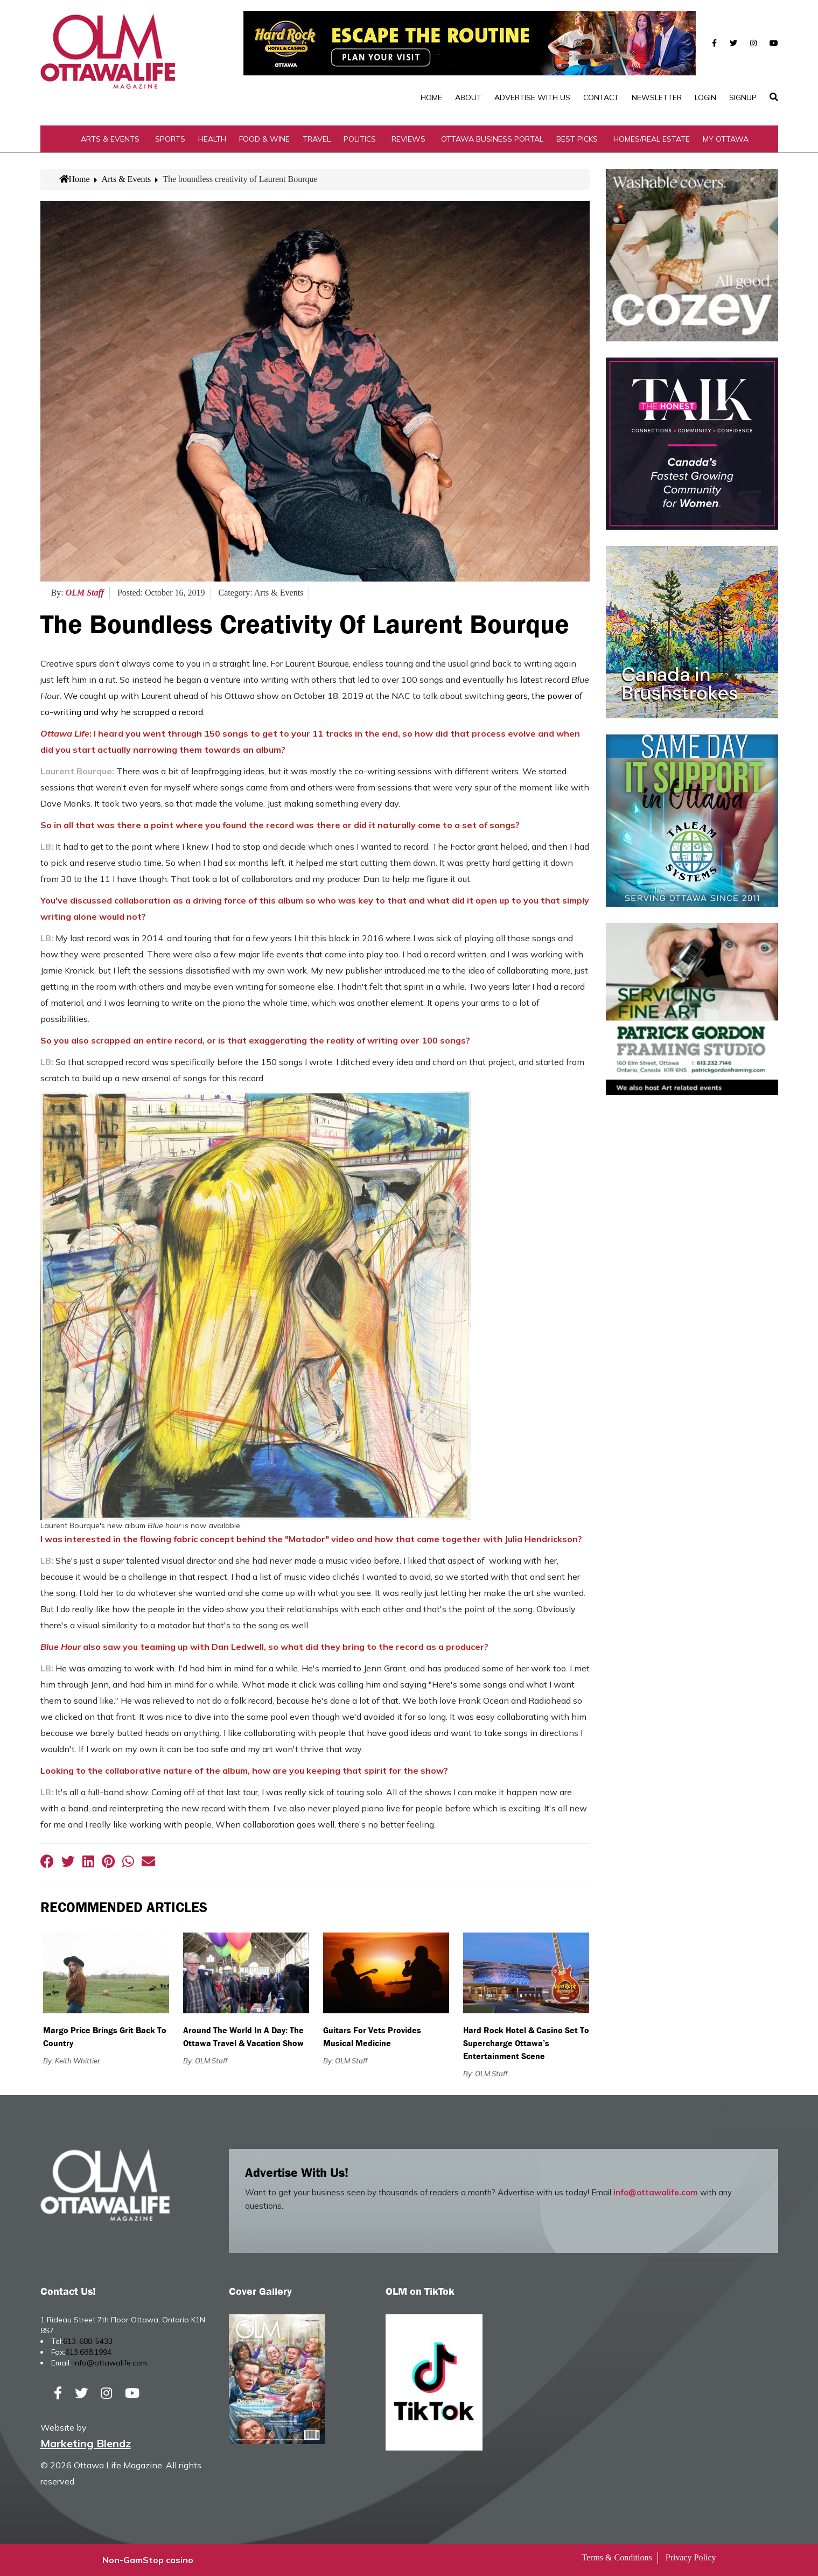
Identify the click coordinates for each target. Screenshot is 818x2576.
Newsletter (657, 97)
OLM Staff (85, 592)
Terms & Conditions (617, 2557)
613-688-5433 (88, 2341)
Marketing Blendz (85, 2443)
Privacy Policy (691, 2557)
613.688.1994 (88, 2352)
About (468, 97)
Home (431, 97)
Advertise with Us (532, 97)
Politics (360, 139)
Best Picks (577, 139)
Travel (317, 139)
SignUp (743, 97)
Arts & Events (110, 139)
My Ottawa (726, 139)
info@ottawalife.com (655, 2192)
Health (212, 139)
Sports (170, 139)
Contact (601, 97)
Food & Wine (264, 139)
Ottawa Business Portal (492, 139)
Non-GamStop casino (147, 2559)
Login (705, 97)
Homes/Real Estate (651, 139)
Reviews (408, 139)
